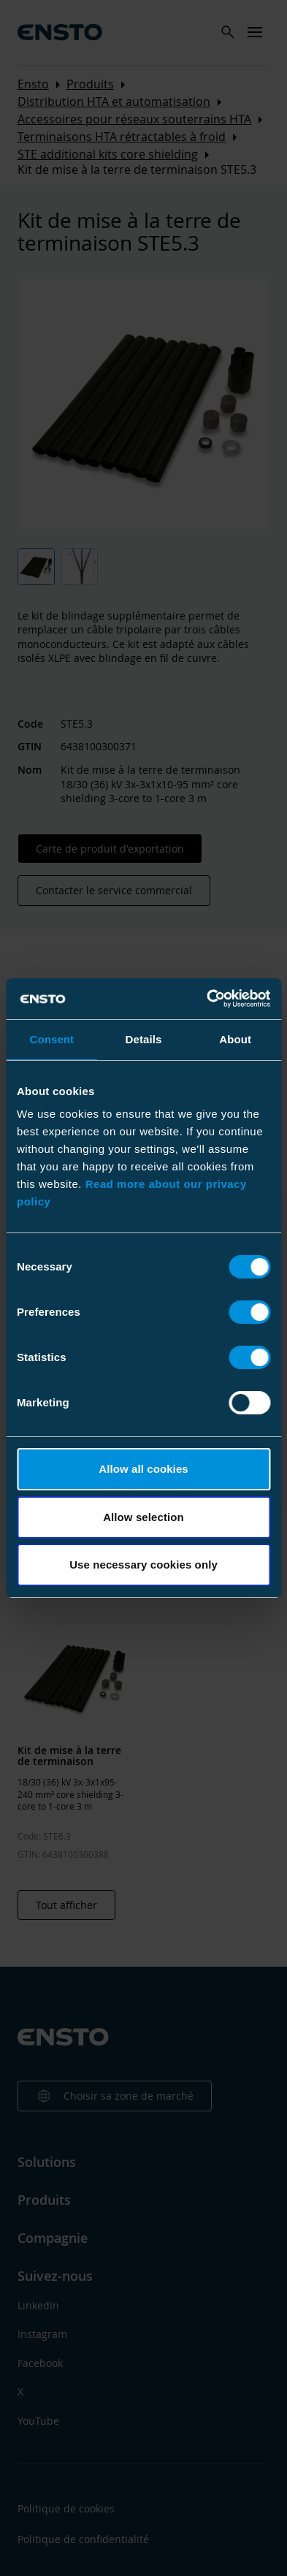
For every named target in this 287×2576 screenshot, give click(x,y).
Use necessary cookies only (143, 1564)
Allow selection (143, 1517)
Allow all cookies (143, 1469)
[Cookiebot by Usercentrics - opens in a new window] (206, 998)
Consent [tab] (51, 1039)
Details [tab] (144, 1039)
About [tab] (235, 1039)
